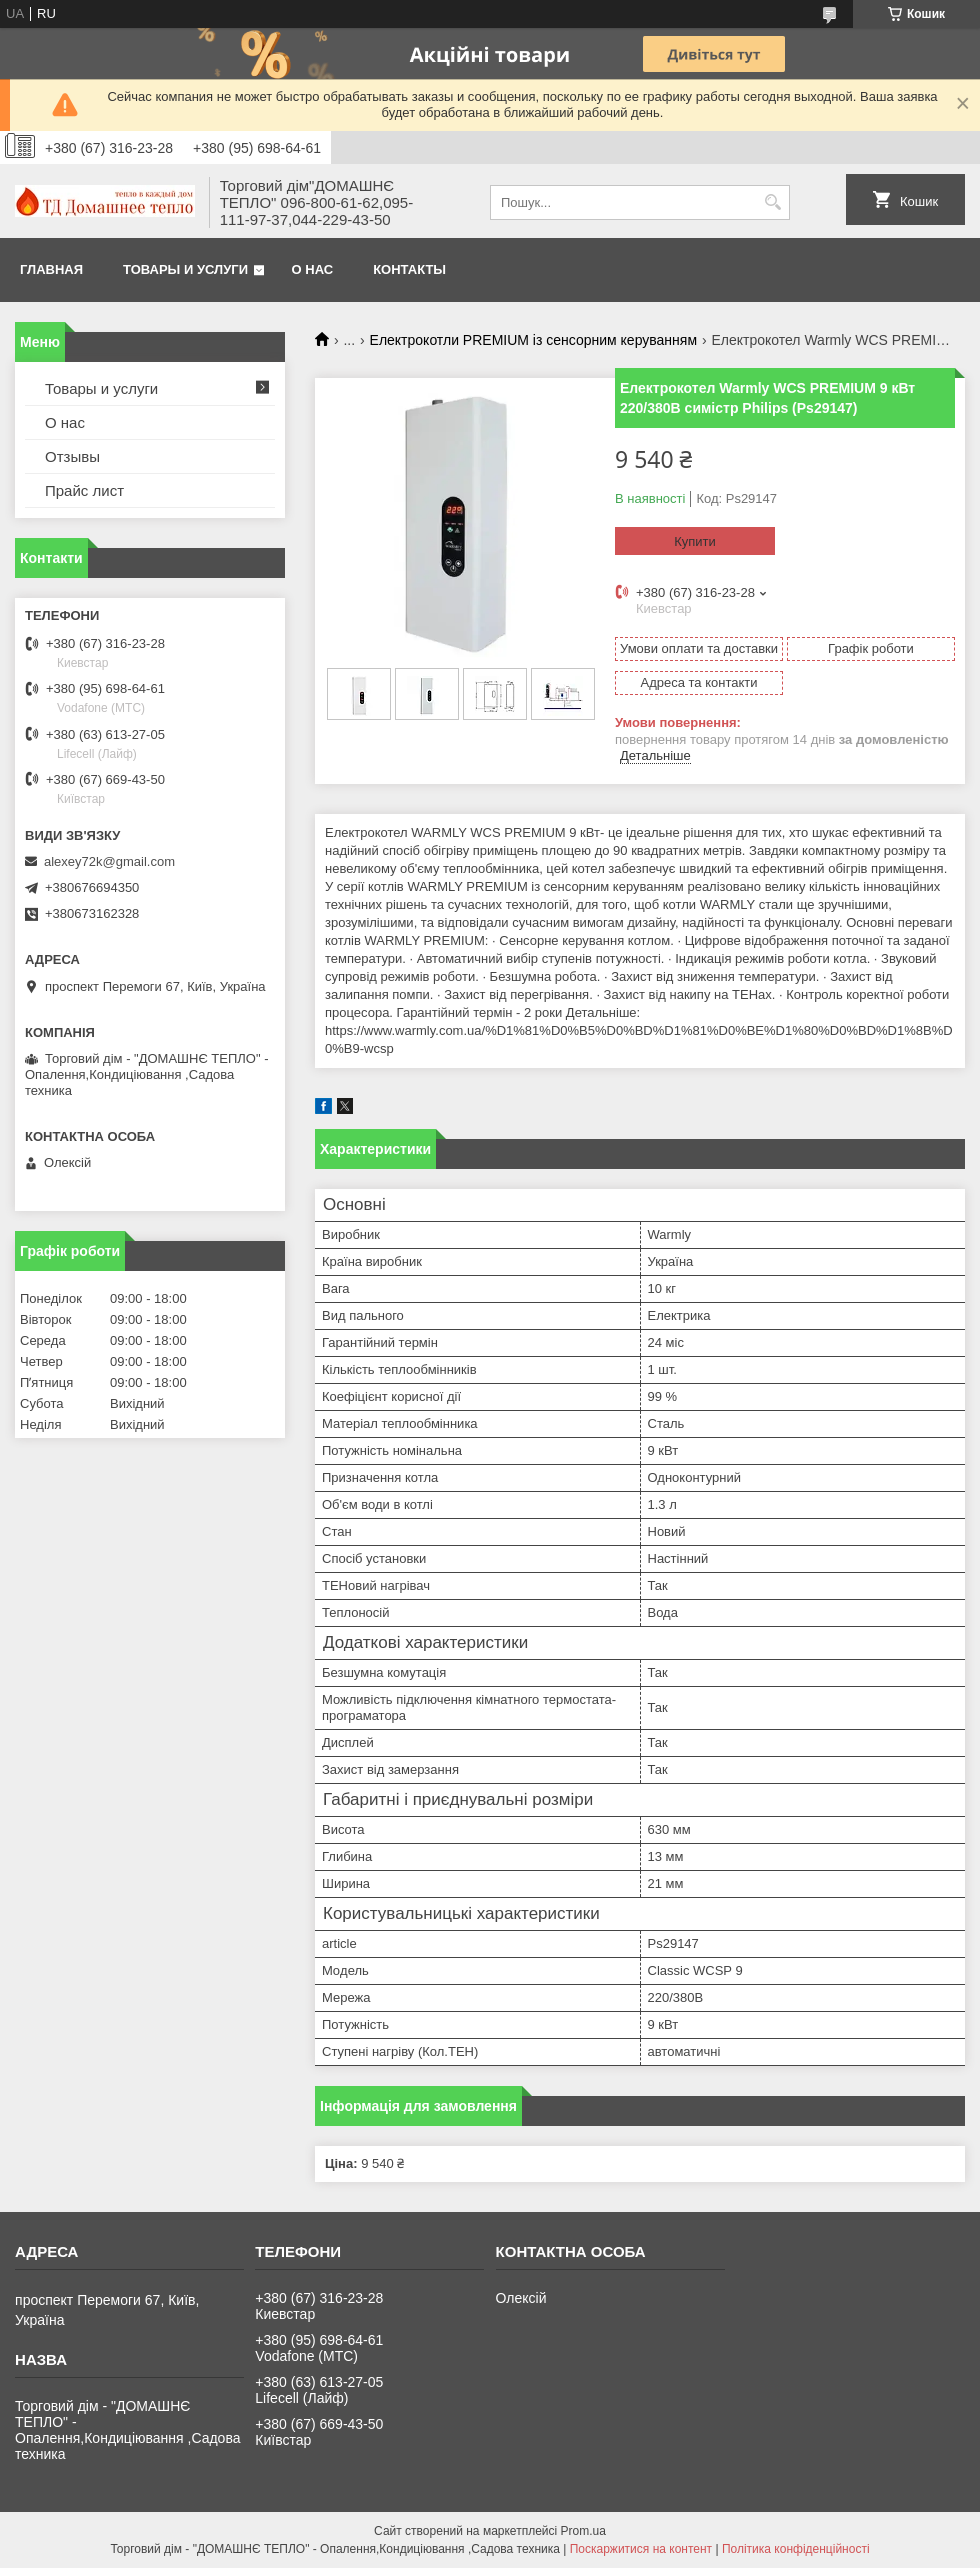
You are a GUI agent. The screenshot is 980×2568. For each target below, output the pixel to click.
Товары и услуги (185, 269)
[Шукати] (772, 202)
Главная (51, 269)
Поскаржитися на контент (641, 2549)
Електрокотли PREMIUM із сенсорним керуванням (533, 340)
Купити (695, 541)
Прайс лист (84, 490)
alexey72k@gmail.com (109, 861)
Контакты (409, 269)
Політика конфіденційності (796, 2549)
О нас (313, 269)
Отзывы (72, 456)
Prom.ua (583, 2531)
